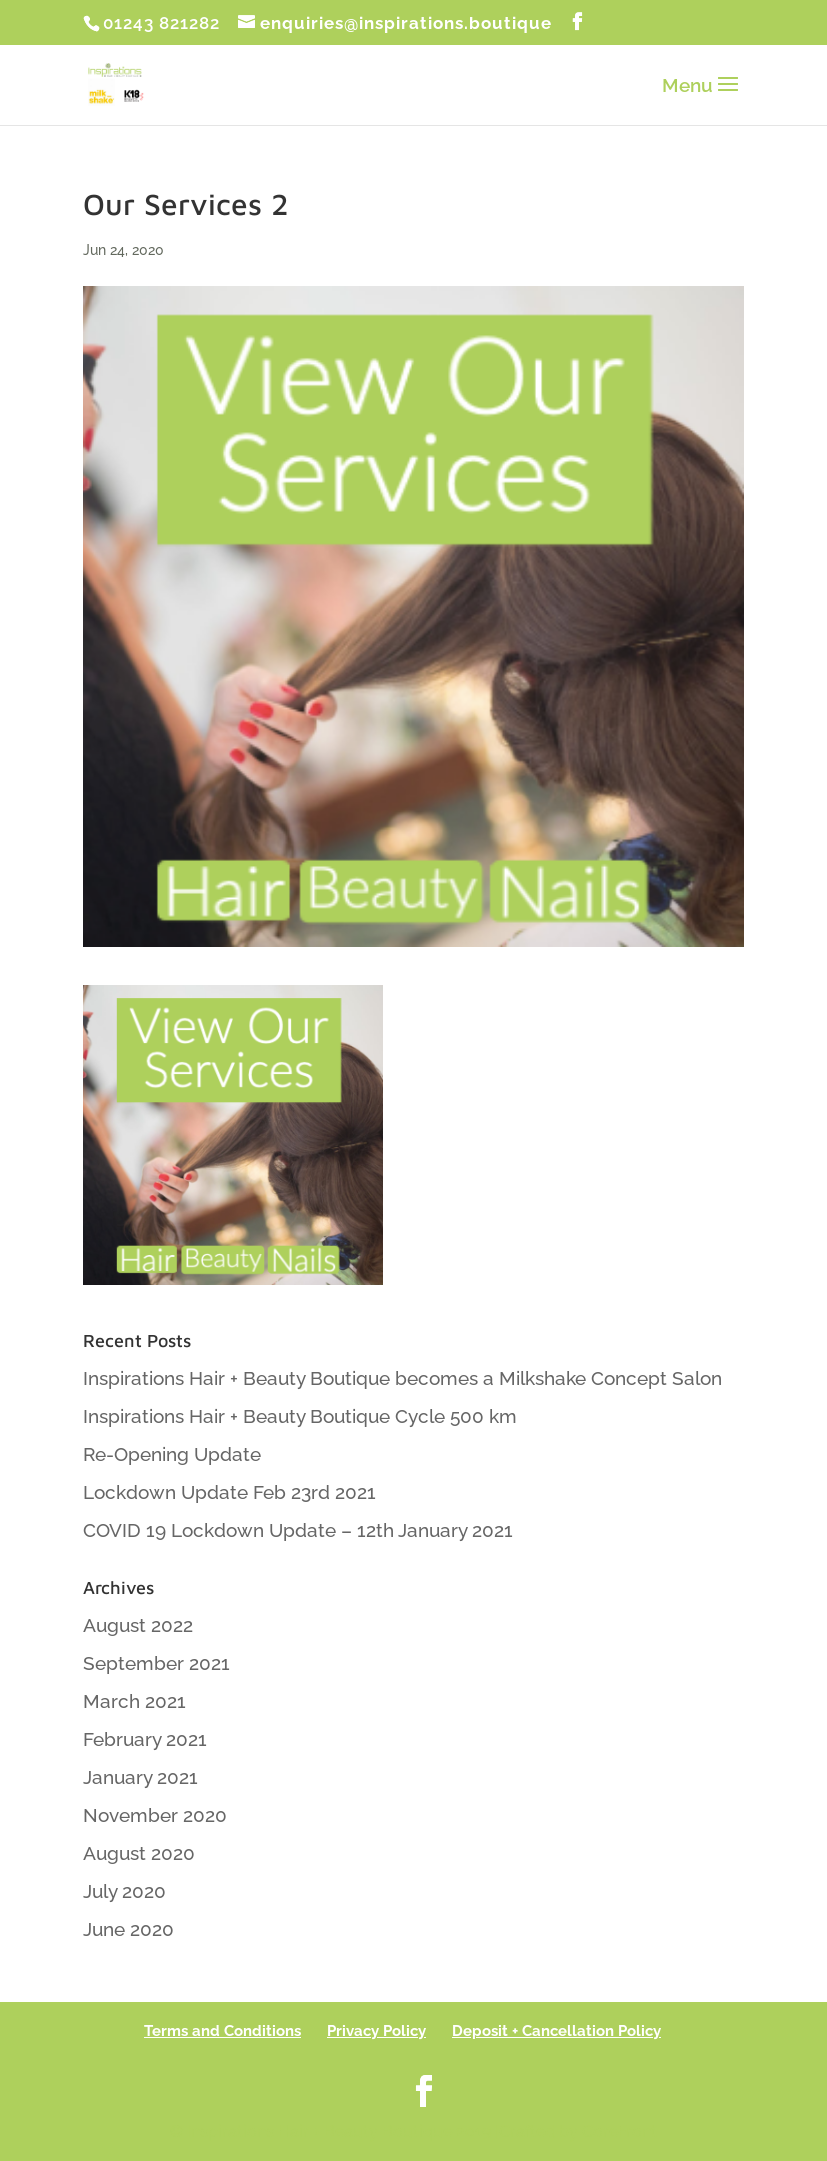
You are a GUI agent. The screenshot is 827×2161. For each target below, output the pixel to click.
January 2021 (140, 1777)
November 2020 (155, 1815)
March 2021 (134, 1701)
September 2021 (156, 1663)
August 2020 (139, 1853)
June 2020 (128, 1929)
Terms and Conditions (222, 2031)
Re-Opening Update (172, 1454)
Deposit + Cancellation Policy (556, 2031)
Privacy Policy (376, 2031)
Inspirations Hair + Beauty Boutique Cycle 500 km (300, 1416)
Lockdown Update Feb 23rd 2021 (229, 1492)
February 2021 (145, 1739)
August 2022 (138, 1625)
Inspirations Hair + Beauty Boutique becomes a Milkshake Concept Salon (402, 1378)
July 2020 (124, 1891)
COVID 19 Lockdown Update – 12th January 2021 (298, 1530)
